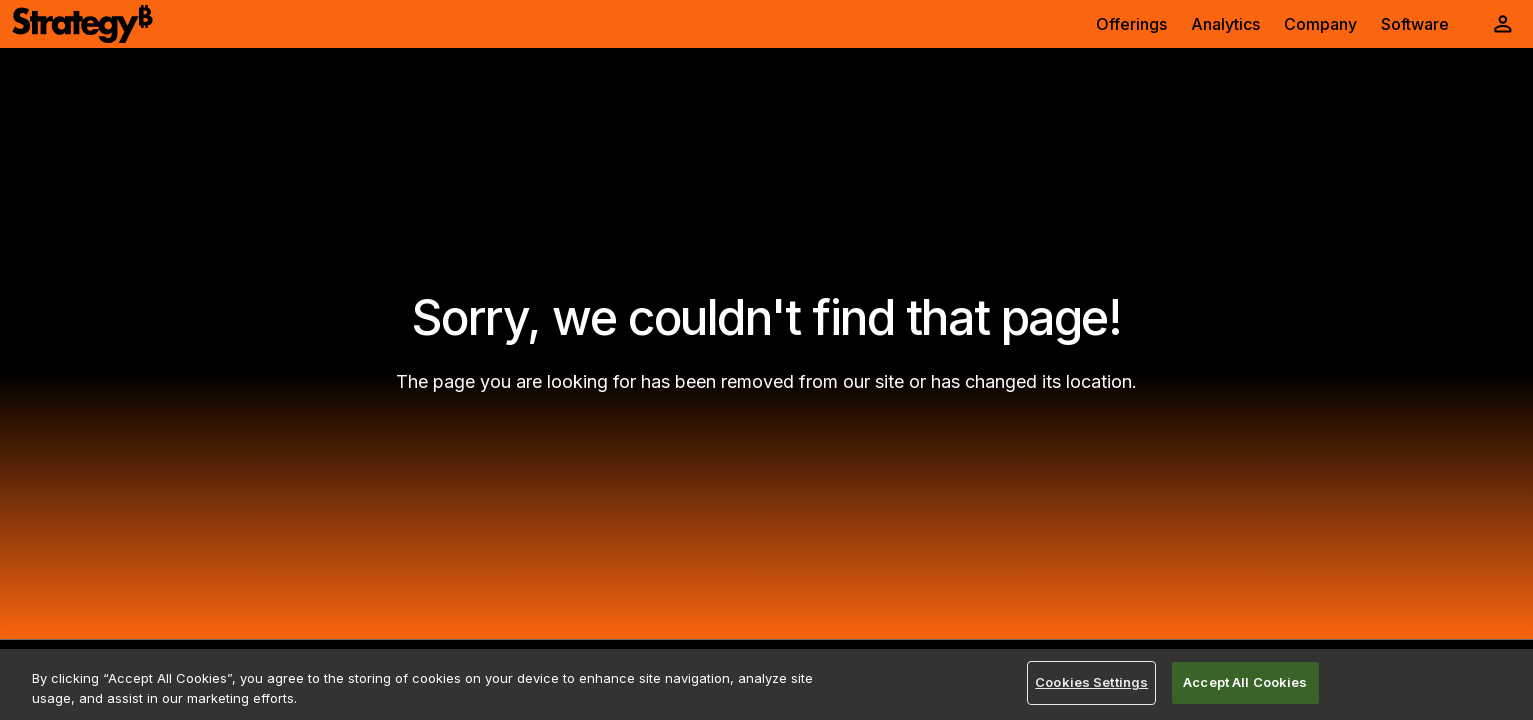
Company (1320, 24)
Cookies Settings (1091, 682)
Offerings (1131, 24)
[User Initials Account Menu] (1503, 24)
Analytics (1225, 24)
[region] (766, 684)
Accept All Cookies (1245, 682)
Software (1415, 24)
